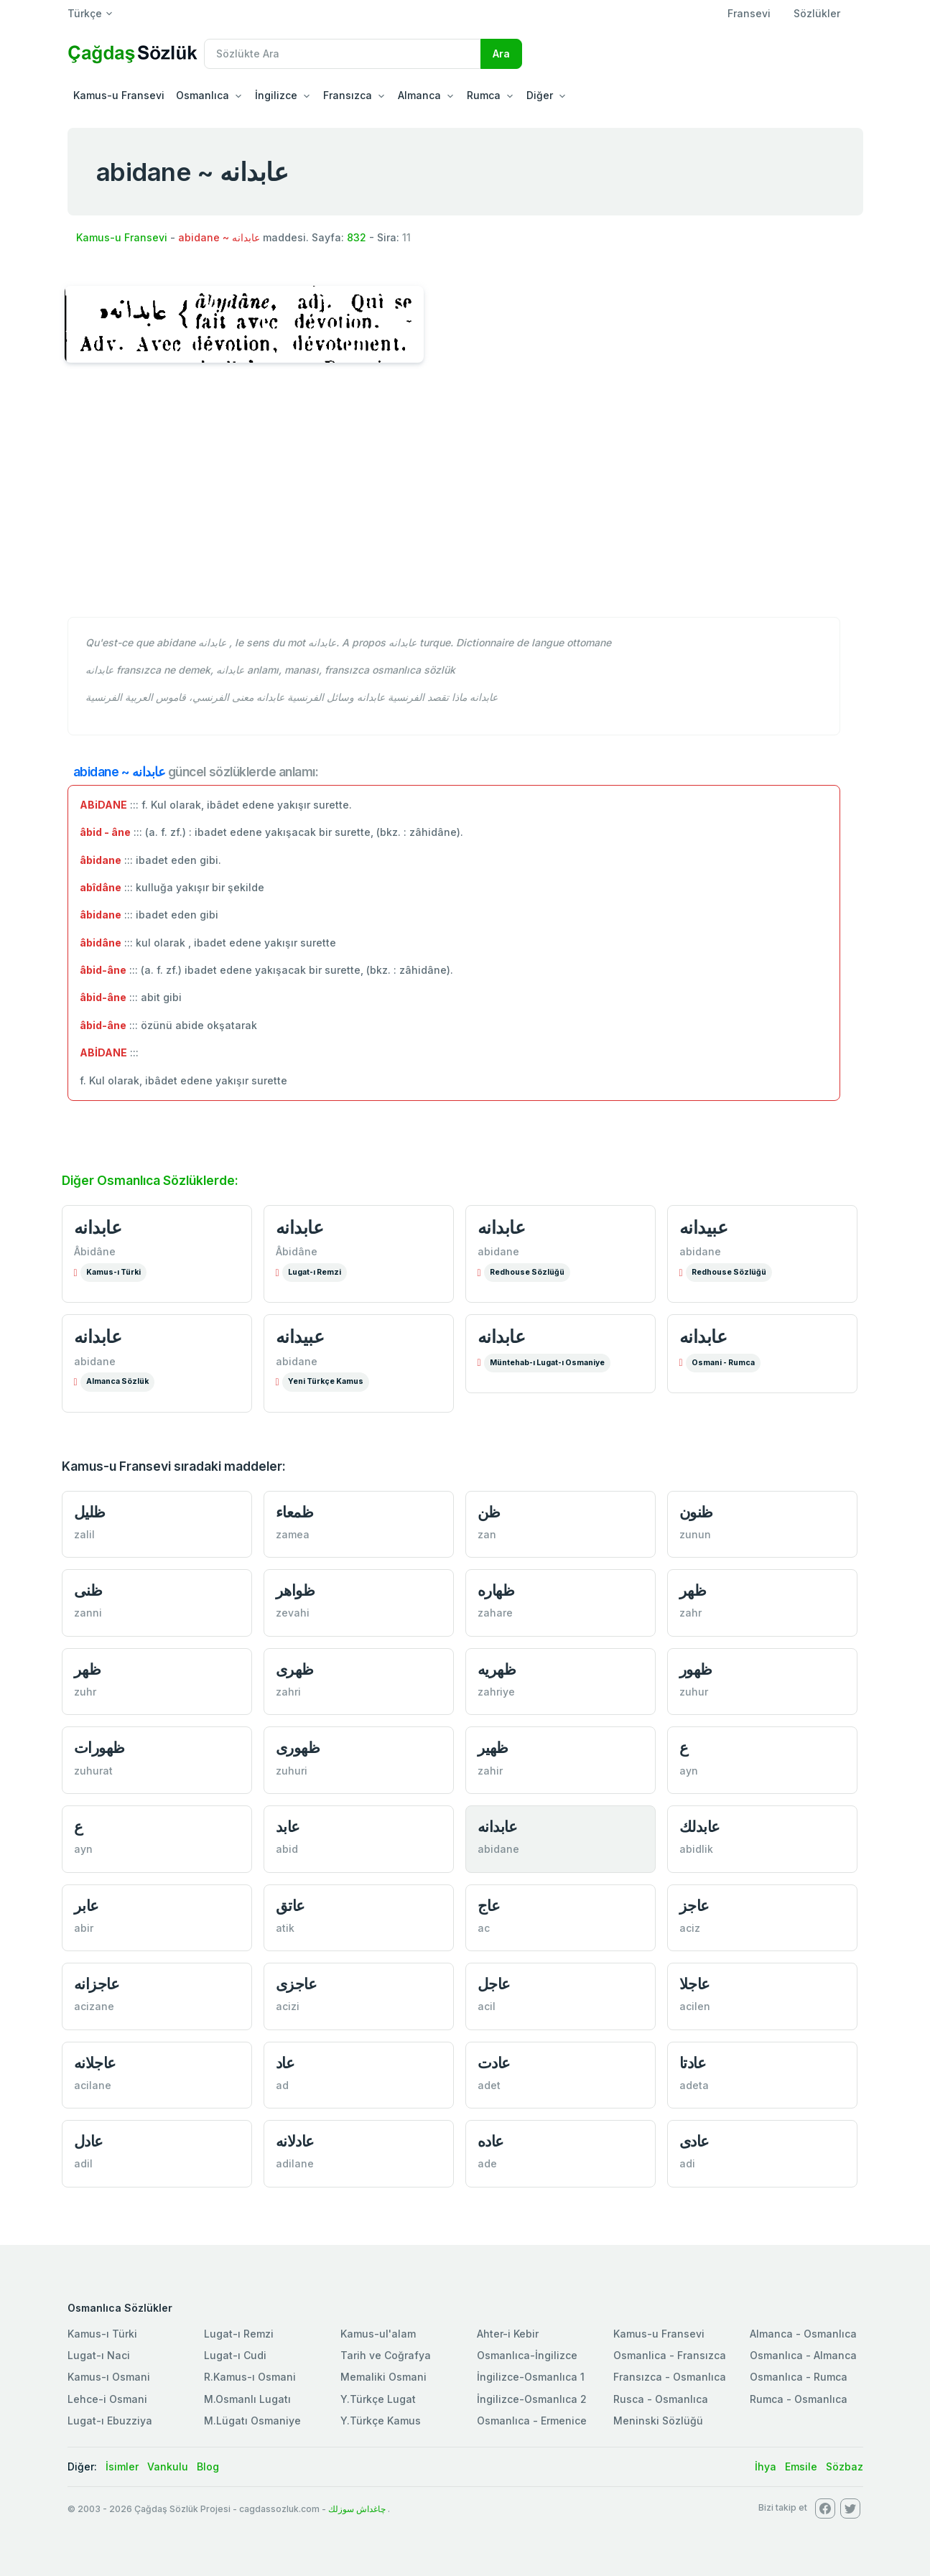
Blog (208, 2466)
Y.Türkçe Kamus (380, 2420)
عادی (694, 2141)
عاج (489, 1906)
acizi (287, 2006)
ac (484, 1928)
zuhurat (93, 1770)
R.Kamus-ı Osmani (250, 2377)
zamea (293, 1534)
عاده (491, 2141)
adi (687, 2163)
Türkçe (85, 13)
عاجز (694, 1906)
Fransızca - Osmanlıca (669, 2377)
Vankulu (167, 2466)
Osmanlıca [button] (202, 95)
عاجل (494, 1984)
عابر (86, 1906)
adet (489, 2085)
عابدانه (98, 1227)
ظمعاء (295, 1512)
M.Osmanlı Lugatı (247, 2399)
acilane (92, 2085)
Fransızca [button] (347, 95)
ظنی (88, 1590)
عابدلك (699, 1827)
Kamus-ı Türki (113, 1272)
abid (287, 1849)
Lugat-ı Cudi (235, 2355)
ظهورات (99, 1748)
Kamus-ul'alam (378, 2334)
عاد (285, 2063)
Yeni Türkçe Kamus (325, 1381)
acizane (94, 2006)
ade (487, 2163)
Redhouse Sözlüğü (527, 1272)
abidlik (696, 1849)
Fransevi (749, 13)
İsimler (122, 2466)
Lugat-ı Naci (99, 2355)
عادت (494, 2063)
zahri (288, 1691)
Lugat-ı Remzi (314, 1272)
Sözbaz (844, 2466)
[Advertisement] (465, 497)
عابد (288, 1827)
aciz (689, 1928)
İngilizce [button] (276, 95)
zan (487, 1534)
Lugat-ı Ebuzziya (110, 2420)
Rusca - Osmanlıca (660, 2399)
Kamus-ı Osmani (109, 2377)
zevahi (293, 1612)
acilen (694, 2006)
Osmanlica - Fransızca (669, 2355)
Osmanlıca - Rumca (798, 2377)
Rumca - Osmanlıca (798, 2399)
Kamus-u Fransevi (118, 95)
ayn (688, 1770)
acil (487, 2006)
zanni (88, 1612)
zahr (690, 1612)
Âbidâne (95, 1251)
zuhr (85, 1691)
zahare (495, 1612)
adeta (694, 2085)
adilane (295, 2163)
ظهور (695, 1669)
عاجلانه (95, 2063)
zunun (695, 1534)
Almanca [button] (419, 95)
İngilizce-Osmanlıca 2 (532, 2399)
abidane (498, 1251)
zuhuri (291, 1770)
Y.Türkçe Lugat (378, 2399)
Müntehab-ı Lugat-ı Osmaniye (547, 1362)
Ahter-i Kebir (508, 2334)
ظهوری (298, 1748)
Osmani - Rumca (723, 1362)
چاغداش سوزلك (357, 2508)
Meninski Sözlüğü (658, 2420)
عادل (88, 2141)
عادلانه (295, 2141)
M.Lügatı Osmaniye (252, 2420)
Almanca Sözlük (117, 1381)
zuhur (693, 1691)
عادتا (693, 2063)
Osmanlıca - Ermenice (532, 2420)
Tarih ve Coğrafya (385, 2355)
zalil (84, 1534)
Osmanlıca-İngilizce (527, 2355)
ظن (489, 1512)
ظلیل (90, 1512)
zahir (490, 1770)
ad (282, 2085)
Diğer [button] (539, 95)
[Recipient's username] (342, 54)
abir (83, 1928)
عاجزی (296, 1984)
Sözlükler (817, 13)
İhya (765, 2466)
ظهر (693, 1590)
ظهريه (497, 1669)
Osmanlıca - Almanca (803, 2355)
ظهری (295, 1669)
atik (285, 1928)
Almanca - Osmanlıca (803, 2334)
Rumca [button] (484, 95)
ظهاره (496, 1590)
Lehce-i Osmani (107, 2399)
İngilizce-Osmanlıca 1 (531, 2377)
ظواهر (295, 1590)
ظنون (696, 1512)
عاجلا (694, 1984)
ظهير (493, 1748)
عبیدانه (703, 1227)
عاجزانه (97, 1984)
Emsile (801, 2466)
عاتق (290, 1906)
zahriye (496, 1691)
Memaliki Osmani (383, 2377)
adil (83, 2163)
